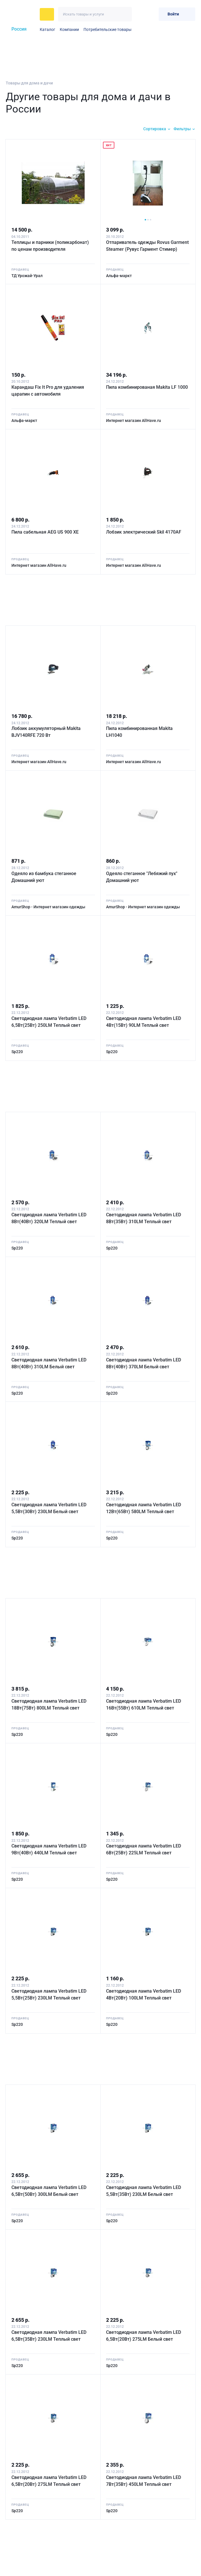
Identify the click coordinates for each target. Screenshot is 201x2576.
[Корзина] (152, 14)
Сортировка (154, 129)
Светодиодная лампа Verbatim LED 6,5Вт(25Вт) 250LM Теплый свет (50, 1018)
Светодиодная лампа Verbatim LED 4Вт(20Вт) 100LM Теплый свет (145, 1988)
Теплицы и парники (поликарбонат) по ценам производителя (51, 244)
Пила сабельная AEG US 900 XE (46, 529)
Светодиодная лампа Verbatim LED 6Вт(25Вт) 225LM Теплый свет (145, 1844)
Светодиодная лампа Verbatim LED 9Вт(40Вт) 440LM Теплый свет (50, 1844)
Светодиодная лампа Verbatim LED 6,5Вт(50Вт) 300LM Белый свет (50, 2184)
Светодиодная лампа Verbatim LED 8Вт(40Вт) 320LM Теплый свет (50, 1214)
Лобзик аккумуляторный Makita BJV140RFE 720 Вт (47, 729)
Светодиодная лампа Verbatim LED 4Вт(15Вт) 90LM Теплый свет (145, 1018)
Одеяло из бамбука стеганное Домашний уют (45, 874)
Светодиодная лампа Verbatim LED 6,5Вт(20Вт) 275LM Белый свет (145, 2329)
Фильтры (182, 129)
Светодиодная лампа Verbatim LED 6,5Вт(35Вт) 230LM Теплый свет (50, 2329)
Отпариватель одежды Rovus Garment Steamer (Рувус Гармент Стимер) (143, 247)
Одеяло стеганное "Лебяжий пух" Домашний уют (143, 874)
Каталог (47, 29)
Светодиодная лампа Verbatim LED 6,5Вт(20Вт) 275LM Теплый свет (50, 2474)
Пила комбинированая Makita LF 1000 (143, 388)
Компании (69, 29)
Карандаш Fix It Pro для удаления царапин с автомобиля (49, 388)
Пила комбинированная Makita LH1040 (141, 729)
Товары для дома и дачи (29, 83)
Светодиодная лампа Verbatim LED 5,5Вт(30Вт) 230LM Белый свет (50, 1503)
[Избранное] (140, 14)
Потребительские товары (107, 29)
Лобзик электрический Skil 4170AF (145, 529)
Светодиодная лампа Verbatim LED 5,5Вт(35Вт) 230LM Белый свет (145, 2184)
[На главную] (21, 14)
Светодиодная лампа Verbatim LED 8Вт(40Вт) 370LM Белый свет (145, 1359)
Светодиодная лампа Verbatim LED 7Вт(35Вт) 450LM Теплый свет (145, 2474)
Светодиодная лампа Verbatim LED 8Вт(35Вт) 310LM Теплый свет (145, 1214)
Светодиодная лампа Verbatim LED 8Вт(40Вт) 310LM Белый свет (50, 1359)
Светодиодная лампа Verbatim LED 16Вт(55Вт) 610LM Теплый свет (145, 1699)
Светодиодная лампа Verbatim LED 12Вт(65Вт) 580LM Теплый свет (145, 1503)
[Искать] (125, 14)
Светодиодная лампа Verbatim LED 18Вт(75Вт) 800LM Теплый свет (50, 1699)
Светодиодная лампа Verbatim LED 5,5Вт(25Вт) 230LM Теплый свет (50, 1988)
